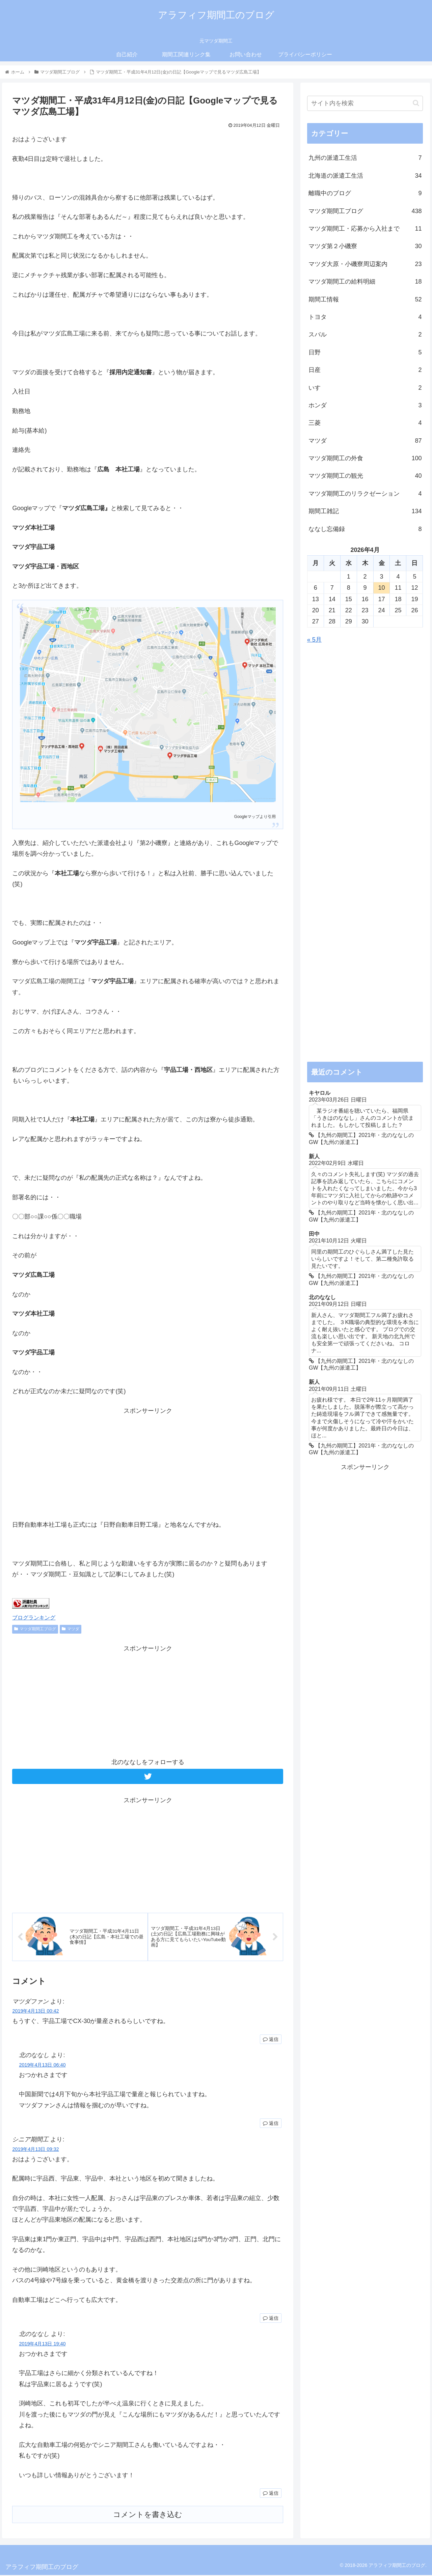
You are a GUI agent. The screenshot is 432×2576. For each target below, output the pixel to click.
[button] (416, 103)
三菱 (365, 422)
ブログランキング (33, 1617)
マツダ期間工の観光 (365, 475)
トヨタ (365, 317)
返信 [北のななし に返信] (270, 2124)
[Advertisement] (147, 1463)
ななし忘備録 (365, 529)
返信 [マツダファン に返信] (270, 2040)
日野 (365, 352)
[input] (365, 103)
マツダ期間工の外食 (365, 458)
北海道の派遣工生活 (365, 175)
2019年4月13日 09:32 (35, 2150)
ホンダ (365, 405)
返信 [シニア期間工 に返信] (270, 2319)
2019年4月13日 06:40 (42, 2066)
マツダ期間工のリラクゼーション (365, 493)
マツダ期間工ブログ (35, 1629)
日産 (365, 369)
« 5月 (314, 639)
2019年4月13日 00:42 (35, 2012)
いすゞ (365, 387)
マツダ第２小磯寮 (365, 246)
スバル (365, 334)
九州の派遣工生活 (365, 157)
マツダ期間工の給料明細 (365, 281)
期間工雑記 (365, 511)
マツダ (70, 1629)
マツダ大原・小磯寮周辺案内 (365, 264)
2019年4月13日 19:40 (42, 2344)
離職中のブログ (365, 193)
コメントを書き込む (147, 2515)
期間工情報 (365, 299)
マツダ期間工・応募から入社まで (365, 228)
